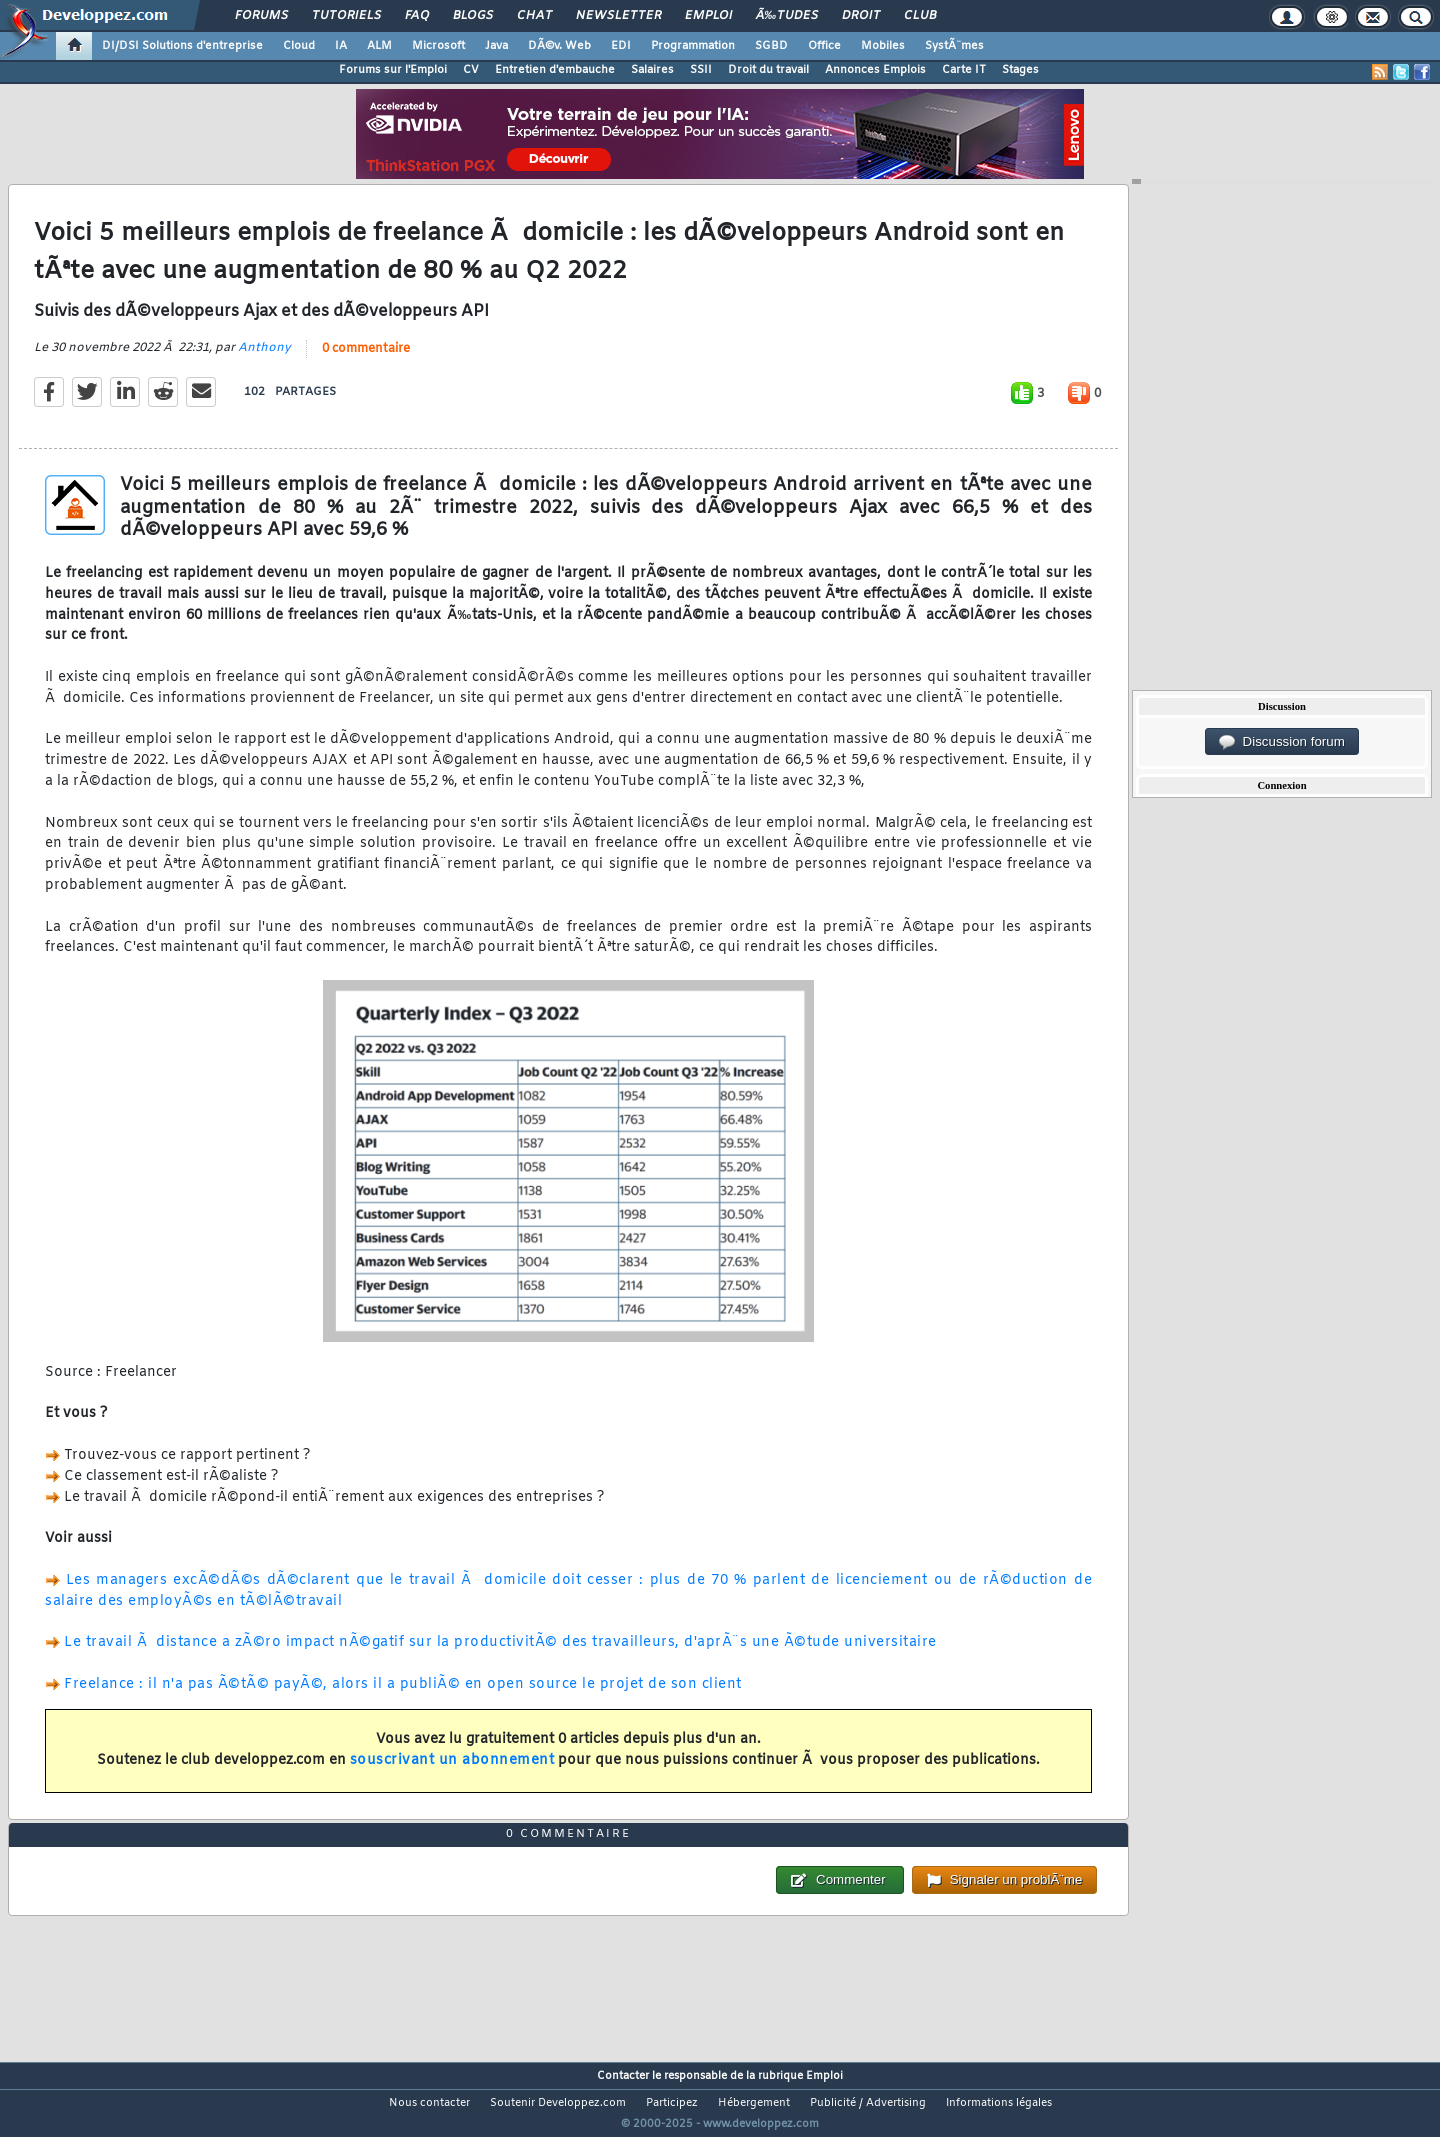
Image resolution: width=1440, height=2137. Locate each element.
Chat (534, 16)
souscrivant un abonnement (452, 1773)
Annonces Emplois (875, 70)
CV (471, 70)
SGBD (771, 46)
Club (920, 16)
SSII (701, 70)
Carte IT (964, 70)
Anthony (264, 361)
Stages (1020, 70)
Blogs (473, 16)
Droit (861, 16)
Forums (261, 16)
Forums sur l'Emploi (393, 70)
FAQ (417, 16)
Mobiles (883, 46)
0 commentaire (366, 362)
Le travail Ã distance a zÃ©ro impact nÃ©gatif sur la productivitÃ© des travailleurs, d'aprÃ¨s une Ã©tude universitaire (500, 1655)
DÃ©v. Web (559, 46)
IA (341, 46)
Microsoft (438, 46)
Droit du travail (768, 70)
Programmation (693, 46)
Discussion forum (1282, 742)
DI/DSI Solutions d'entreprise (182, 46)
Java (496, 46)
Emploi (708, 16)
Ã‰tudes (787, 16)
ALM (379, 46)
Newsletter (618, 16)
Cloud (299, 46)
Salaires (652, 70)
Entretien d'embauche (555, 70)
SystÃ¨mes (954, 46)
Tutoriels (346, 16)
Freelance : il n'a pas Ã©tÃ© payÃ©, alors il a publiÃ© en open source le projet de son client (403, 1696)
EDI (621, 46)
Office (824, 46)
